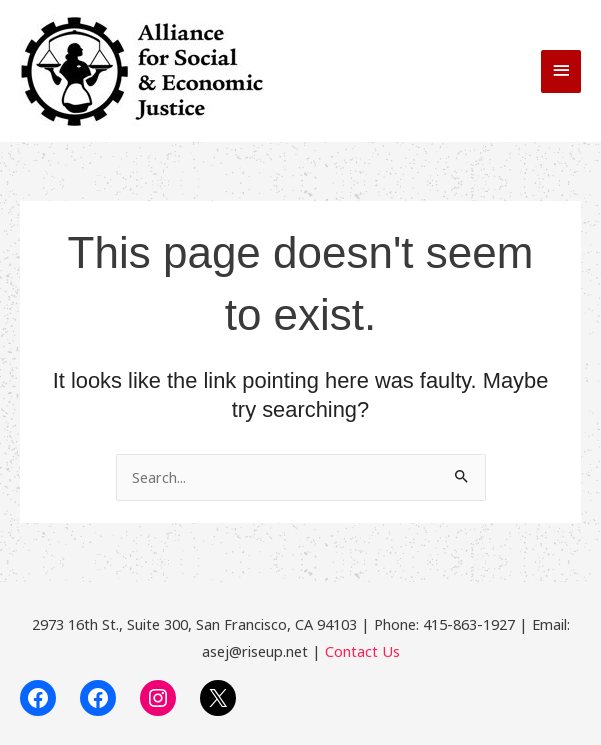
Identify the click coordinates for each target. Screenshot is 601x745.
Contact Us (362, 651)
